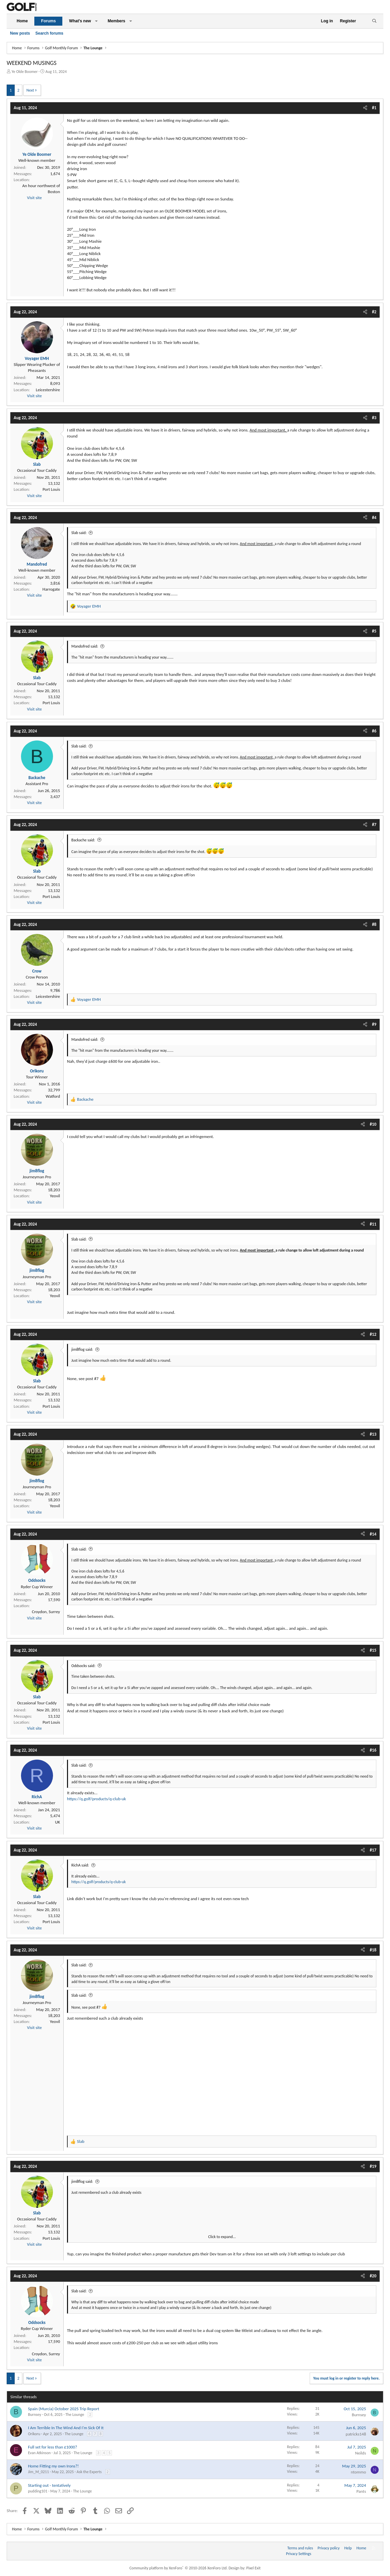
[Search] (374, 21)
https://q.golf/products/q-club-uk (96, 1798)
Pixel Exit (253, 2568)
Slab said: (79, 532)
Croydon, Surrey (46, 1611)
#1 (374, 107)
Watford (53, 1096)
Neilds (360, 2452)
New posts (20, 33)
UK (57, 1822)
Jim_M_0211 (38, 2471)
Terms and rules (300, 2548)
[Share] (365, 108)
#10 (373, 1124)
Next (30, 90)
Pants (361, 2491)
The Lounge (74, 2414)
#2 (374, 311)
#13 (373, 1434)
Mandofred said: (84, 646)
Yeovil (55, 1195)
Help (348, 2548)
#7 (374, 824)
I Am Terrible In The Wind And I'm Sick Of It (66, 2427)
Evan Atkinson (39, 2452)
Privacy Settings (298, 2553)
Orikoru (34, 2434)
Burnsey (34, 2414)
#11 (373, 1224)
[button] (96, 21)
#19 (373, 2166)
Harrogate (51, 589)
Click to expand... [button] (222, 2236)
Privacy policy (329, 2548)
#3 (374, 417)
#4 (374, 517)
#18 (373, 1949)
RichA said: (80, 1865)
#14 (373, 1534)
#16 (373, 1750)
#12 (373, 1334)
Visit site (34, 197)
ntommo (358, 2471)
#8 (374, 924)
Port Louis (51, 489)
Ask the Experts (89, 2471)
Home (22, 21)
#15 (373, 1650)
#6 (374, 730)
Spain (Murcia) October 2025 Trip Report (63, 2408)
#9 (374, 1024)
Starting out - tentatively (49, 2485)
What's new (80, 21)
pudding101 (37, 2491)
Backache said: (83, 840)
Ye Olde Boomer (25, 71)
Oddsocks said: (83, 1665)
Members (116, 21)
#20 (373, 2275)
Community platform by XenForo (178, 2568)
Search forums (49, 33)
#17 (373, 1850)
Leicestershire (48, 389)
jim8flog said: (82, 1349)
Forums (48, 21)
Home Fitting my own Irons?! (53, 2465)
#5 (374, 631)
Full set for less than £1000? (52, 2446)
